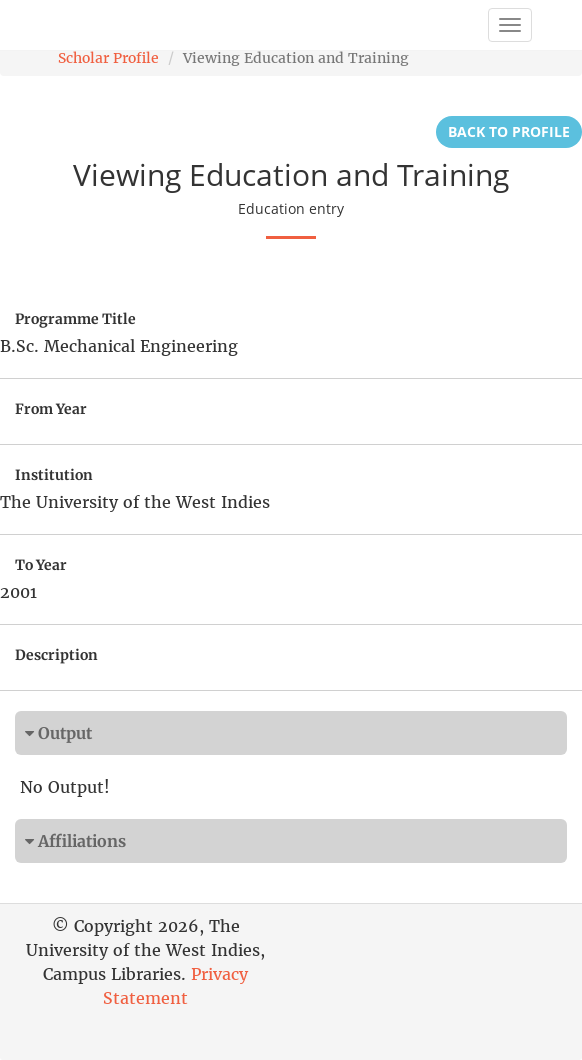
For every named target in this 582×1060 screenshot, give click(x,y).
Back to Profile (509, 131)
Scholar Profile (108, 58)
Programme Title (75, 319)
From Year (51, 409)
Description (56, 655)
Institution (54, 475)
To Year (41, 565)
